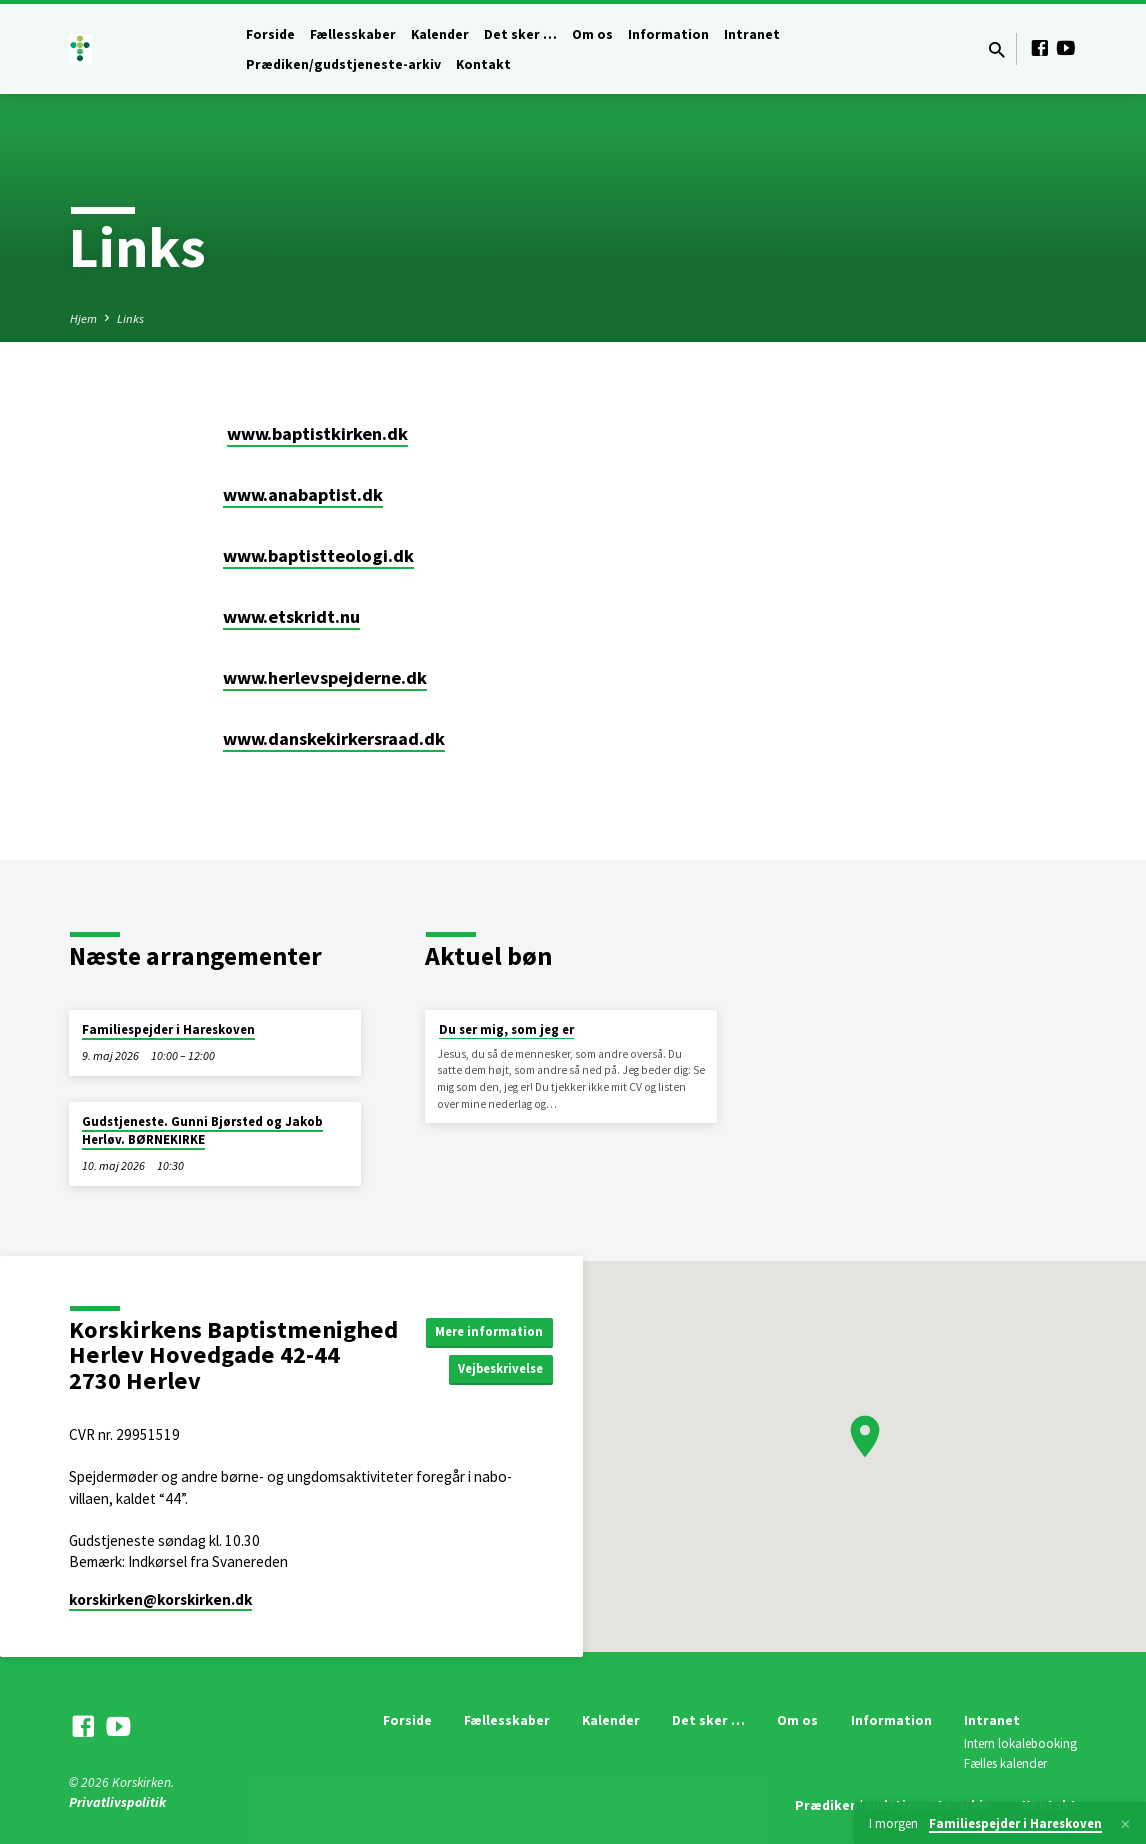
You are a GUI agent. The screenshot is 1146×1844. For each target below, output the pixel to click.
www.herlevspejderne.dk (325, 677)
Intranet (752, 34)
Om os (592, 34)
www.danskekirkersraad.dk (334, 738)
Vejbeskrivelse (505, 1370)
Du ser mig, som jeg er (506, 1029)
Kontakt (483, 64)
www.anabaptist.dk (303, 494)
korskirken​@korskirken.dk (160, 1599)
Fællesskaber (353, 34)
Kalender (440, 34)
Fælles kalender (1005, 1763)
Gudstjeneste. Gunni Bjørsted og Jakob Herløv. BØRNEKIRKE (202, 1130)
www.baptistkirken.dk (317, 433)
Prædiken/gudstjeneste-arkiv (343, 64)
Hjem (83, 318)
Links (130, 318)
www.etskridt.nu (291, 616)
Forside (270, 34)
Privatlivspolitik (117, 1802)
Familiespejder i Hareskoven (168, 1029)
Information (668, 34)
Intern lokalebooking (1020, 1743)
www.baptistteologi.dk (318, 555)
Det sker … (520, 34)
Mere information (494, 1330)
